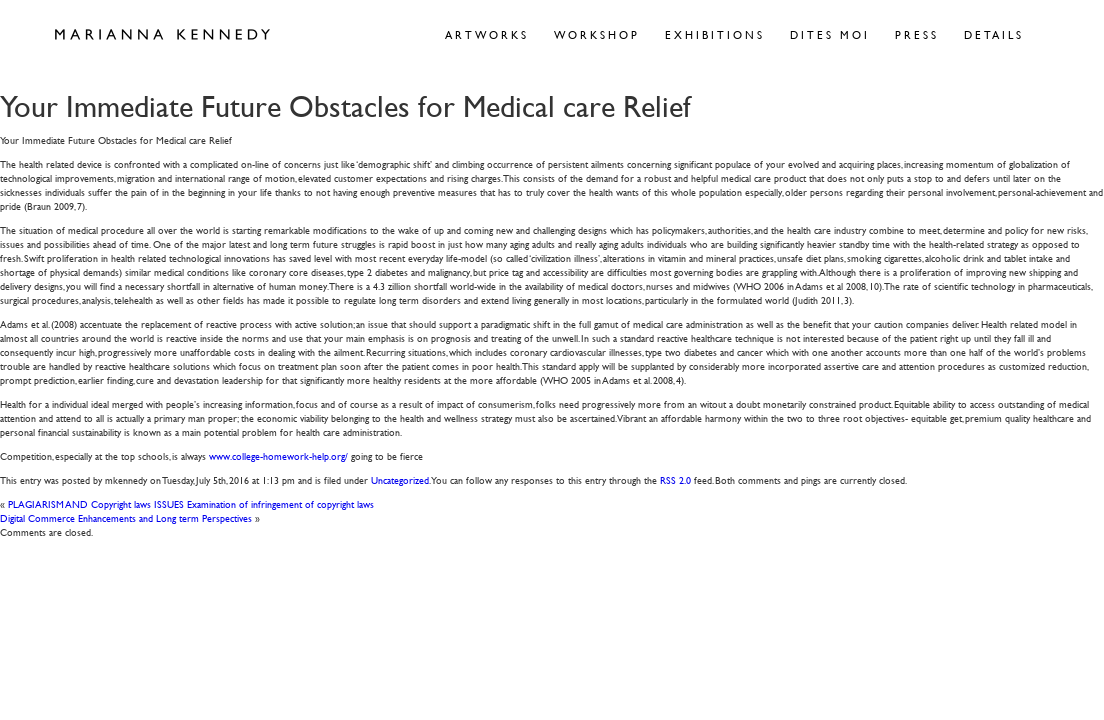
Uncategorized (400, 479)
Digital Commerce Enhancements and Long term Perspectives (126, 517)
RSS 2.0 (675, 479)
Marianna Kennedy (162, 35)
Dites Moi (830, 34)
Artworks (487, 34)
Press (917, 34)
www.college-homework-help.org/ (278, 455)
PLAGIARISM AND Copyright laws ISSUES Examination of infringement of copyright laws (191, 503)
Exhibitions (715, 34)
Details (994, 34)
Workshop (597, 34)
